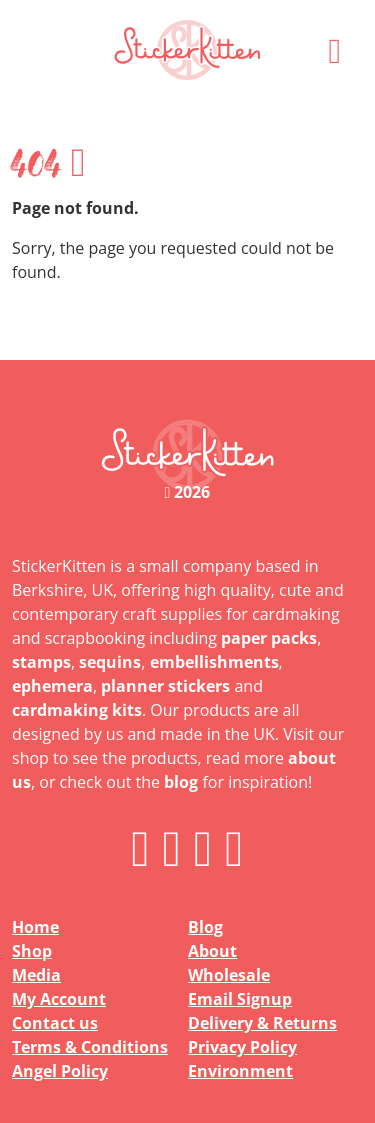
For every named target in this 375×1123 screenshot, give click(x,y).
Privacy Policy (242, 1047)
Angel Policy (60, 1071)
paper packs (269, 638)
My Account (59, 999)
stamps (41, 662)
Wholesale (229, 975)
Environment (240, 1071)
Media (36, 975)
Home (35, 927)
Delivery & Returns (262, 1023)
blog (181, 782)
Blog (205, 927)
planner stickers (165, 686)
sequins (110, 662)
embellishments (214, 662)
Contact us (55, 1023)
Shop (32, 951)
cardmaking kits (77, 710)
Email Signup (240, 999)
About (212, 951)
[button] (335, 50)
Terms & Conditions (90, 1047)
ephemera (52, 686)
